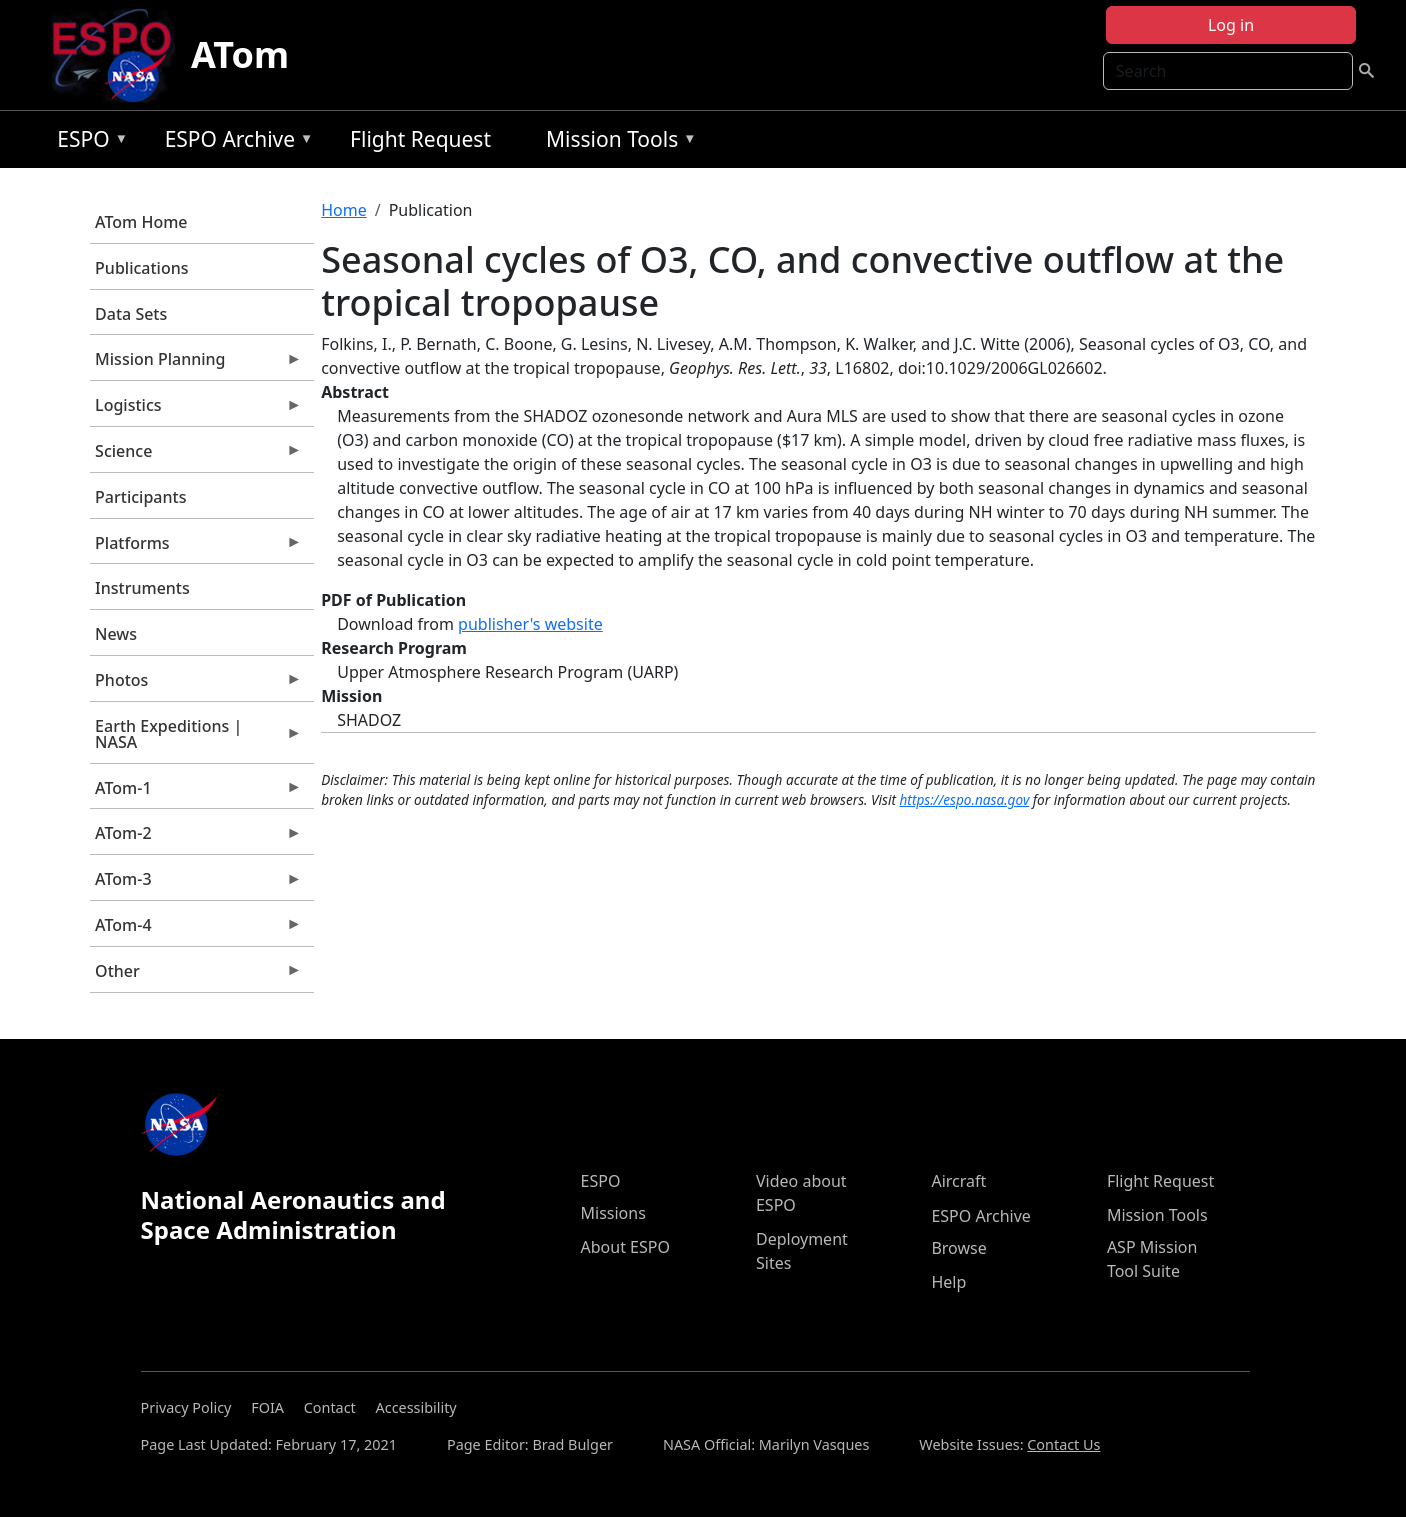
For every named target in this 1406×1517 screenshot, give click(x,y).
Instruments (142, 588)
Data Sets (131, 314)
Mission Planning (196, 364)
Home (344, 210)
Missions (613, 1213)
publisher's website (530, 624)
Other (196, 976)
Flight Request (420, 139)
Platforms (196, 548)
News (116, 634)
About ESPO (625, 1247)
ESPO (87, 142)
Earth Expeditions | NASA (196, 739)
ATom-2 (196, 838)
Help (948, 1282)
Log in (1231, 25)
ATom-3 (196, 884)
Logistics (196, 410)
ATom (240, 54)
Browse (958, 1248)
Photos (196, 685)
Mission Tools (616, 142)
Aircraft (958, 1181)
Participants (140, 497)
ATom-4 (196, 930)
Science (196, 456)
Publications (141, 268)
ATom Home (141, 222)
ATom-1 (196, 793)
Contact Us (1063, 1444)
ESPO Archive (234, 142)
